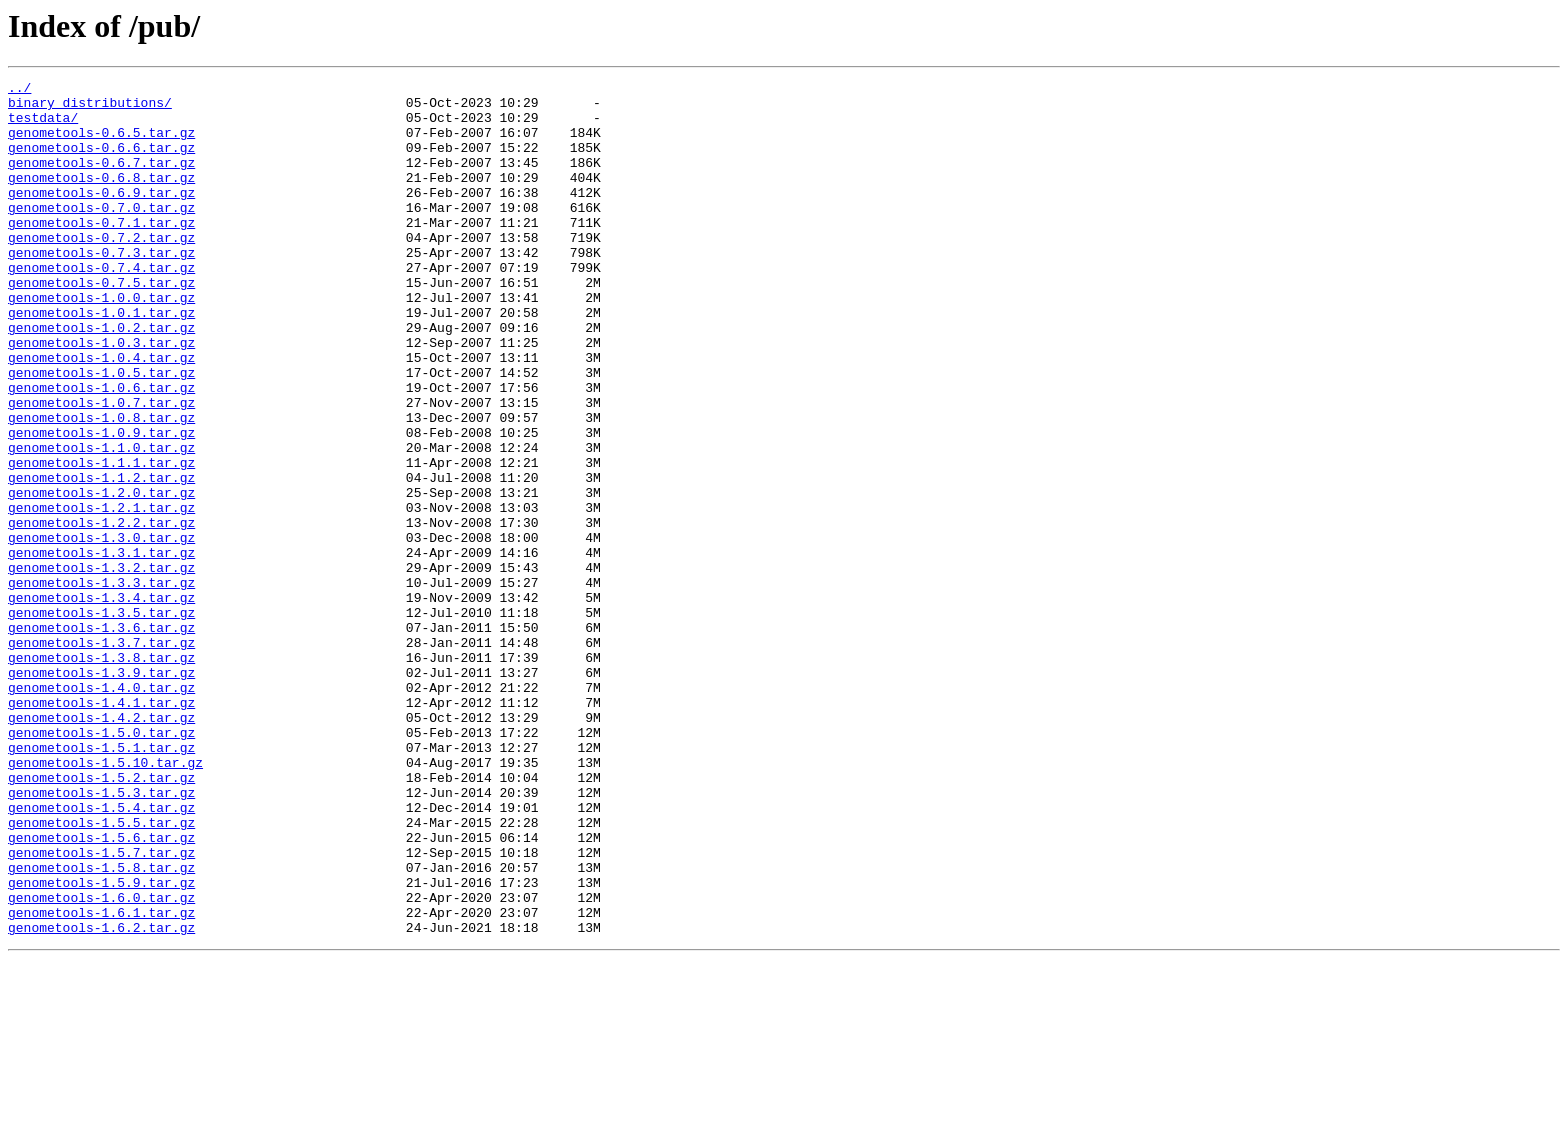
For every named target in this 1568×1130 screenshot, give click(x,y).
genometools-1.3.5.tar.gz (101, 720)
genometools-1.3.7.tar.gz (101, 756)
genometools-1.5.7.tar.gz (101, 1008)
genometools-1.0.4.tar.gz (101, 414)
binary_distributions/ (90, 108)
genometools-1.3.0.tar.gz (101, 630)
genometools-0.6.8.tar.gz (101, 198)
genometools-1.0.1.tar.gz (101, 360)
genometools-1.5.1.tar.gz (101, 882)
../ (19, 90)
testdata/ (43, 126)
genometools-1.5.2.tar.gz (101, 918)
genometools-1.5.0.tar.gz (101, 864)
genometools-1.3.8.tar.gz (101, 774)
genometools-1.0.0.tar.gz (101, 342)
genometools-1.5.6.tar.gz (101, 990)
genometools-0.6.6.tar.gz (101, 162)
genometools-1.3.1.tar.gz (101, 648)
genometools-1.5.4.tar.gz (101, 954)
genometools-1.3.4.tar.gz (101, 702)
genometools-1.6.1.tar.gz (101, 1080)
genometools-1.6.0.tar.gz (101, 1062)
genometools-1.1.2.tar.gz (101, 558)
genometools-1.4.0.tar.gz (101, 810)
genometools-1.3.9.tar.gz (101, 792)
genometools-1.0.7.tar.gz (101, 468)
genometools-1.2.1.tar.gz (101, 594)
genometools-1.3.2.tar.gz (101, 666)
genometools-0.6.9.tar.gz (101, 216)
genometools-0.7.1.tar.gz (101, 252)
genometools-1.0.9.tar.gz (101, 504)
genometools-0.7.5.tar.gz (101, 324)
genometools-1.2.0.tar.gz (101, 576)
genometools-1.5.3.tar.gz (101, 936)
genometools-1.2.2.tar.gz (101, 612)
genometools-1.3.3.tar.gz (101, 684)
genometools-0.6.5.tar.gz (101, 144)
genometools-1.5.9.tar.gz (101, 1044)
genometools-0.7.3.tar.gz (101, 288)
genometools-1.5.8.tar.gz (101, 1026)
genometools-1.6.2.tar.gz (101, 1098)
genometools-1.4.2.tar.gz (101, 846)
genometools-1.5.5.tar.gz (101, 972)
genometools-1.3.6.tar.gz (101, 738)
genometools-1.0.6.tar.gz (101, 450)
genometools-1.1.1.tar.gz (101, 540)
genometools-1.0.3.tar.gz (101, 396)
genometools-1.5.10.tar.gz (105, 900)
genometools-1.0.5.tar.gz (101, 432)
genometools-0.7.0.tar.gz (101, 234)
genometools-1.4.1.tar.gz (101, 828)
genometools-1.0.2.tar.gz (101, 378)
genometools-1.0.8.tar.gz (101, 486)
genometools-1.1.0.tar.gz (101, 522)
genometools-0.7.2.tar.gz (101, 270)
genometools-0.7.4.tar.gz (101, 306)
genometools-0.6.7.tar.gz (101, 180)
